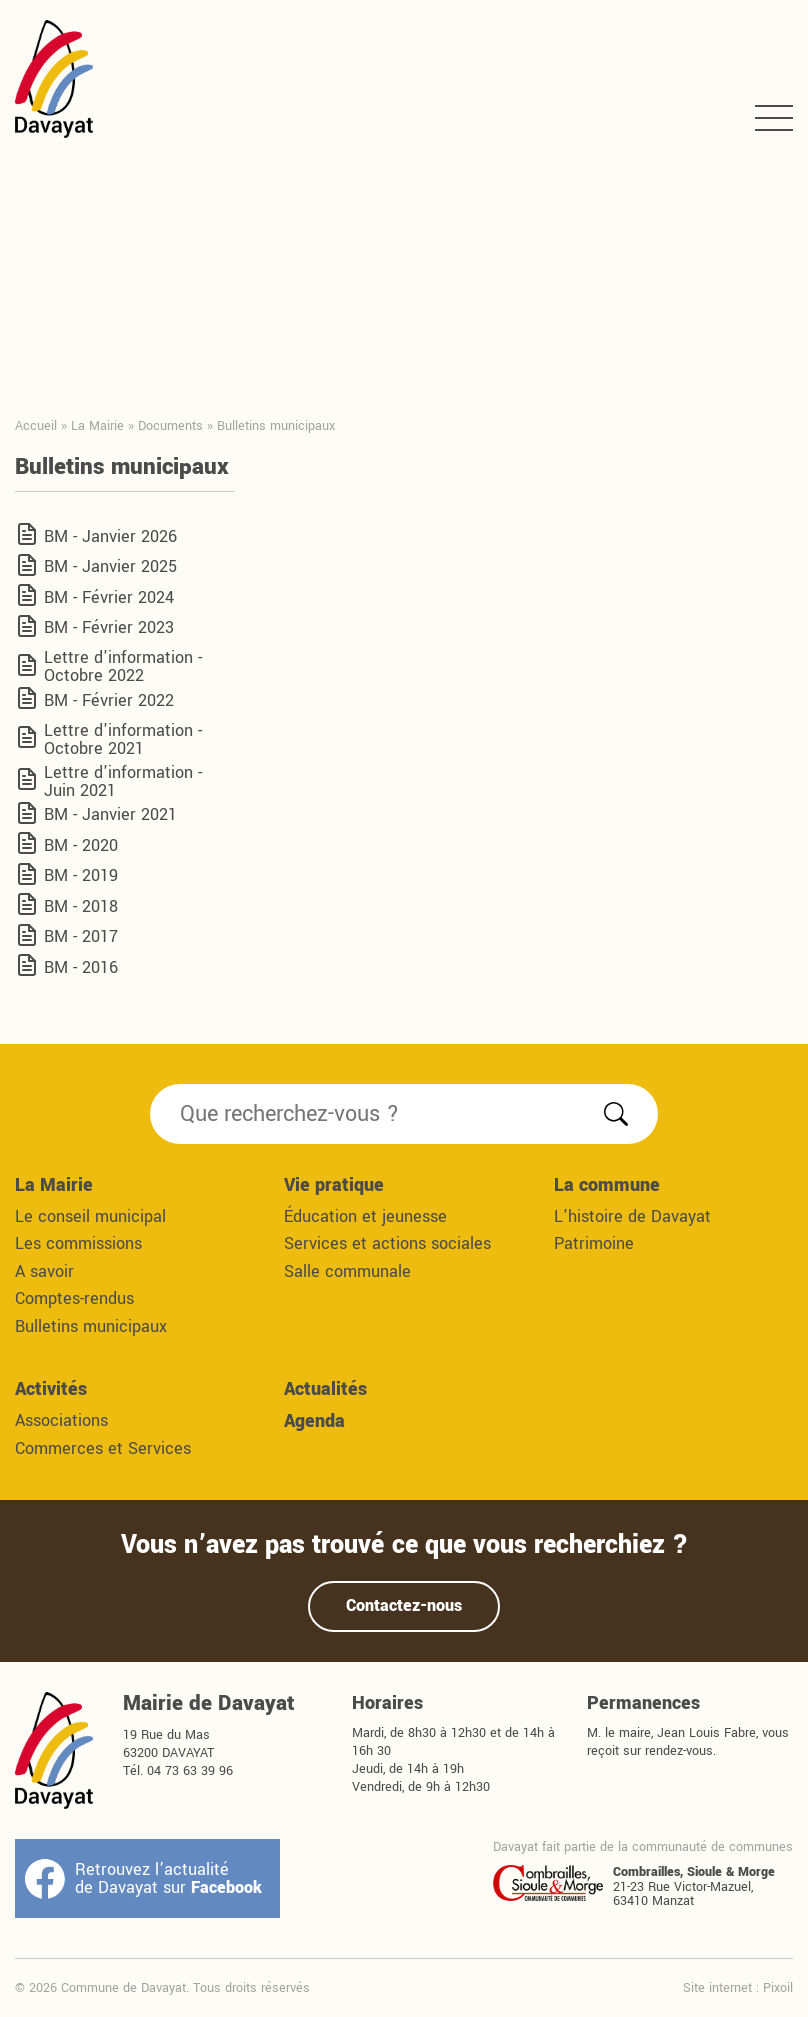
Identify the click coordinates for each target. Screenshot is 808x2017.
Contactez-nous (404, 1605)
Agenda (314, 1421)
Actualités (325, 1389)
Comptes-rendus (74, 1298)
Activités (51, 1389)
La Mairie (97, 425)
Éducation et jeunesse (365, 1216)
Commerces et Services (103, 1448)
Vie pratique (334, 1185)
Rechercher (616, 1114)
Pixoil (778, 1987)
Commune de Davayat (54, 79)
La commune (607, 1185)
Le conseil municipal (90, 1216)
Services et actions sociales (387, 1243)
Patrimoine (594, 1243)
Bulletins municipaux (91, 1326)
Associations (61, 1420)
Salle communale (347, 1271)
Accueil (36, 425)
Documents (170, 425)
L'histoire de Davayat (632, 1216)
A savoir (44, 1271)
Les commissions (78, 1243)
